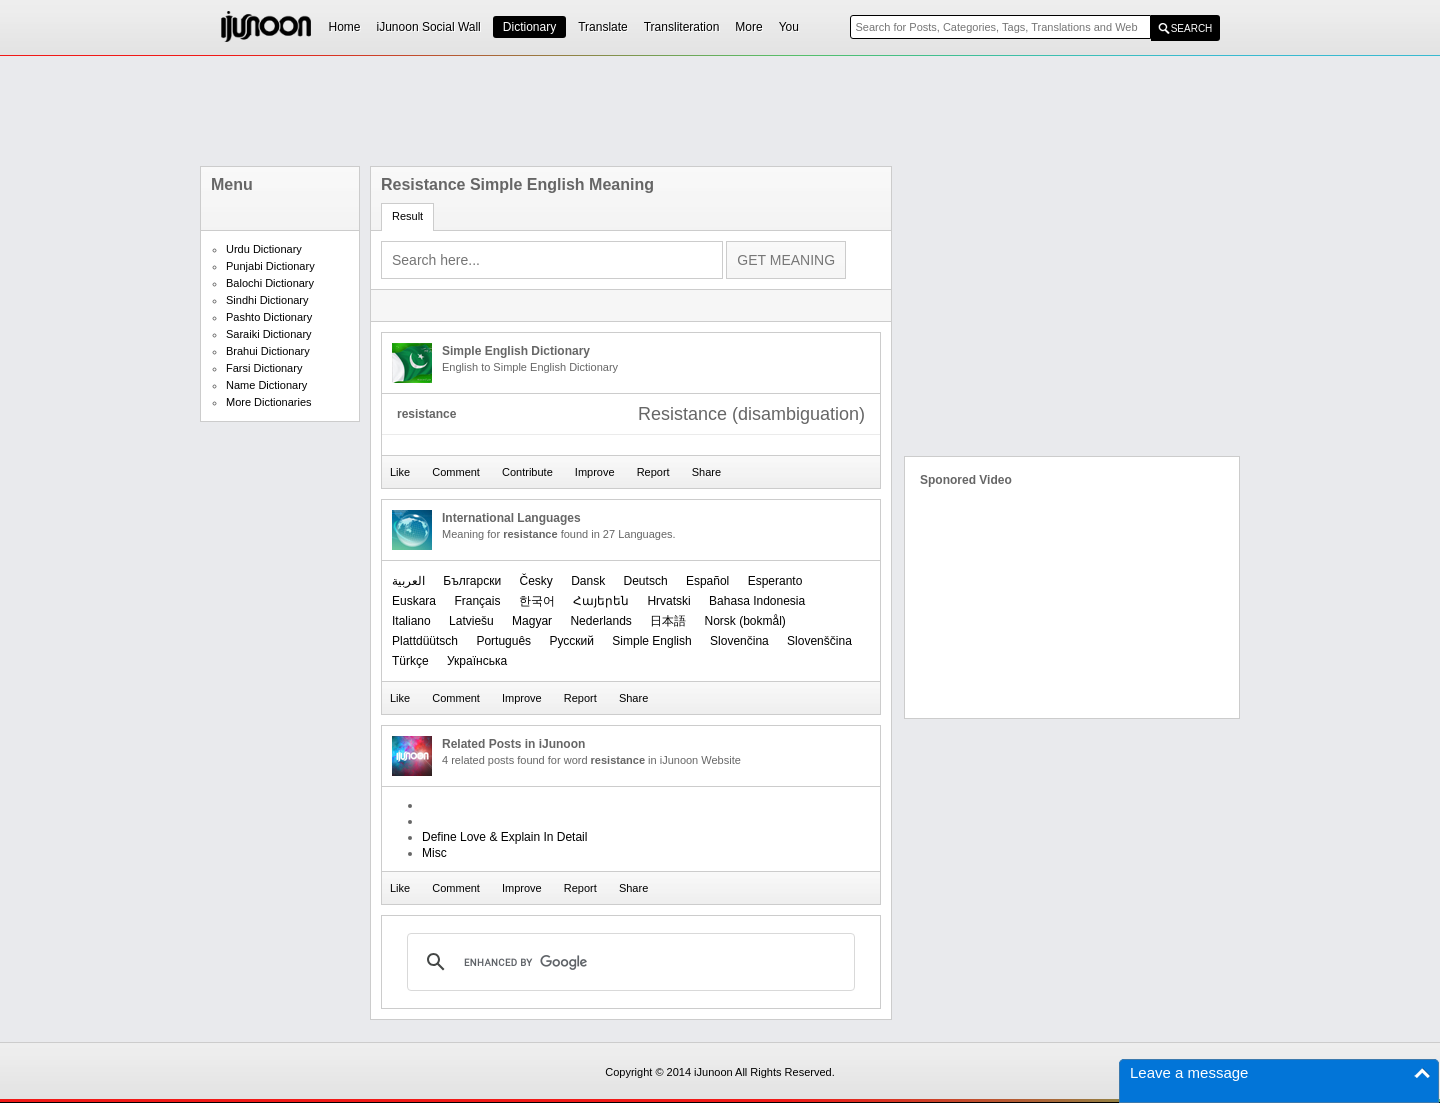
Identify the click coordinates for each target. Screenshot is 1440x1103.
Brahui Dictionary (268, 351)
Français (477, 601)
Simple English (651, 641)
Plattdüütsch (425, 641)
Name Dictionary (266, 385)
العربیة (408, 581)
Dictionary (529, 27)
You (789, 27)
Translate (603, 27)
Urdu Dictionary (264, 249)
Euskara (414, 601)
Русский (571, 641)
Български (472, 581)
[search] (628, 962)
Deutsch (646, 581)
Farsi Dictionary (264, 368)
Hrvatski (668, 601)
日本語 (668, 621)
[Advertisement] (720, 111)
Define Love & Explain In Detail (504, 837)
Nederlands (600, 621)
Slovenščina (819, 641)
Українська (477, 661)
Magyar (532, 621)
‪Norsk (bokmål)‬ (745, 621)
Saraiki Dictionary (269, 334)
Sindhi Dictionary (267, 300)
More (748, 27)
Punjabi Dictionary (270, 266)
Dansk (588, 581)
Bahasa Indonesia (757, 601)
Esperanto (775, 581)
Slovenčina (739, 641)
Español (707, 581)
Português (503, 641)
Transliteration (682, 27)
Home (345, 27)
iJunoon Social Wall (429, 27)
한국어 (537, 601)
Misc (434, 853)
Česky (535, 581)
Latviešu (471, 621)
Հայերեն (601, 601)
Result (407, 216)
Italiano (411, 621)
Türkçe (410, 661)
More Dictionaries (269, 402)
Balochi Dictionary (270, 283)
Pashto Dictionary (269, 317)
